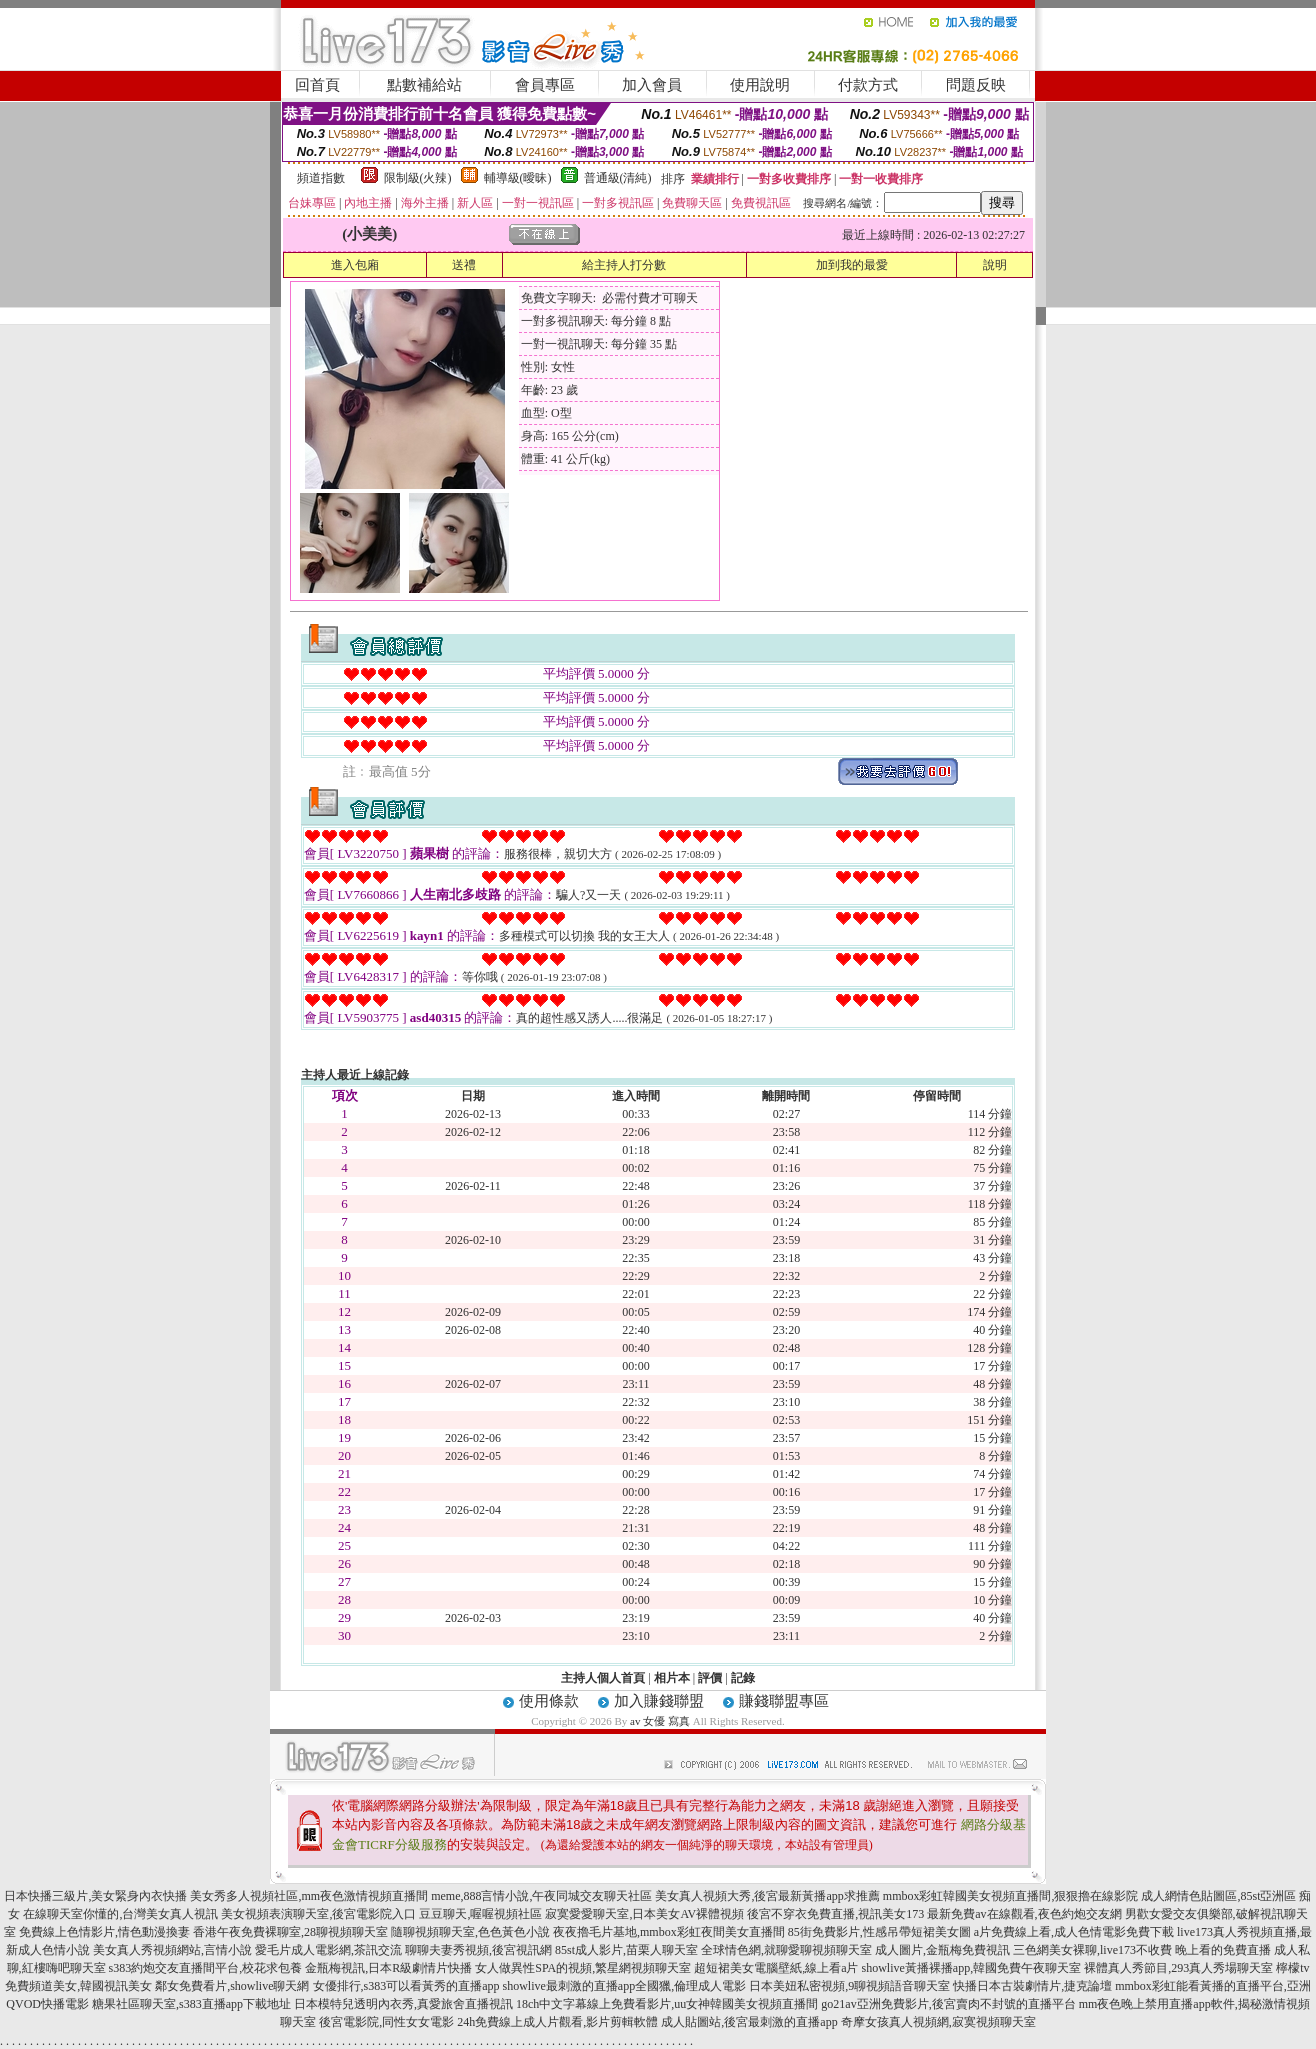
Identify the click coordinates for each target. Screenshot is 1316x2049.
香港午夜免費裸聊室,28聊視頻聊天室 (290, 1932)
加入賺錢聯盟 (659, 1701)
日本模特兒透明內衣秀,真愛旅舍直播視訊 (403, 2004)
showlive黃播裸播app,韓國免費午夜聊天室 (971, 1968)
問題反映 (976, 85)
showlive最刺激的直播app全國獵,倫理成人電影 (625, 1986)
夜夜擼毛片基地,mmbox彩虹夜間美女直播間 (669, 1932)
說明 (995, 265)
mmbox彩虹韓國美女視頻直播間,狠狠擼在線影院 (1011, 1896)
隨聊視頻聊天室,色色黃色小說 (470, 1932)
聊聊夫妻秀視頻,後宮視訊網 (478, 1950)
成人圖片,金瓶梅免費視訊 (942, 1950)
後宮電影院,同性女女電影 (386, 2022)
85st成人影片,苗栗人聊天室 (626, 1950)
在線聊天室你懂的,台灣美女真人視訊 (120, 1914)
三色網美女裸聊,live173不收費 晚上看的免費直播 (1142, 1950)
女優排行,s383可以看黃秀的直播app (406, 1986)
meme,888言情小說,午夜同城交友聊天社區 (541, 1896)
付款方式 (868, 85)
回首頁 (317, 85)
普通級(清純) (618, 178)
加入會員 (652, 85)
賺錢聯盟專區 (784, 1701)
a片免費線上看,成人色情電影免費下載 (1074, 1932)
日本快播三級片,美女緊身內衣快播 (95, 1896)
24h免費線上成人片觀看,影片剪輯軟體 (557, 2022)
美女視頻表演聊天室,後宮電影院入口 (318, 1914)
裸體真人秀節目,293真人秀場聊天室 (1178, 1968)
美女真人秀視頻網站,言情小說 (172, 1950)
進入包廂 (355, 265)
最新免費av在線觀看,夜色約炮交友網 (1024, 1914)
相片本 (672, 1678)
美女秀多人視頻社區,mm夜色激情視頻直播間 (309, 1896)
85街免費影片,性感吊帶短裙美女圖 (879, 1932)
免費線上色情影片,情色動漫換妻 (104, 1932)
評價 (710, 1678)
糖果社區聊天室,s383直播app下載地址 (191, 2004)
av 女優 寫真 (660, 1721)
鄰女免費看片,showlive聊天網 (232, 1986)
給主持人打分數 (624, 265)
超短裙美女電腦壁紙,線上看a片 (776, 1968)
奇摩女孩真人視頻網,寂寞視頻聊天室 (938, 2022)
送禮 (464, 265)
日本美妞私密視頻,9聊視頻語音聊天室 (849, 1986)
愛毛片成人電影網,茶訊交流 (328, 1950)
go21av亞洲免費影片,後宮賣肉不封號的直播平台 (948, 2004)
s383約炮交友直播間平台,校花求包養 (206, 1968)
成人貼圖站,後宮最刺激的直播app (749, 2022)
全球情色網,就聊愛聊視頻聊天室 (786, 1950)
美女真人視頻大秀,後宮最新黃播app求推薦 (767, 1896)
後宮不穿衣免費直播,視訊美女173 (835, 1914)
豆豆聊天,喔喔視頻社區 (480, 1914)
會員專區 (545, 85)
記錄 (743, 1678)
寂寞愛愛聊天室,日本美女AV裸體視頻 (644, 1914)
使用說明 (760, 85)
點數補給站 (424, 85)
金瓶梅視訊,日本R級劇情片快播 (388, 1968)
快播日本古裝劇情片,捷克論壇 (1032, 1986)
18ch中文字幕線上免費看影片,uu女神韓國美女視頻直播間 (668, 2004)
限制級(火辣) (418, 178)
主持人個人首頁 (603, 1678)
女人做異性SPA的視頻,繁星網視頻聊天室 (583, 1968)
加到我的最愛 (852, 265)
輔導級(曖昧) (518, 178)
